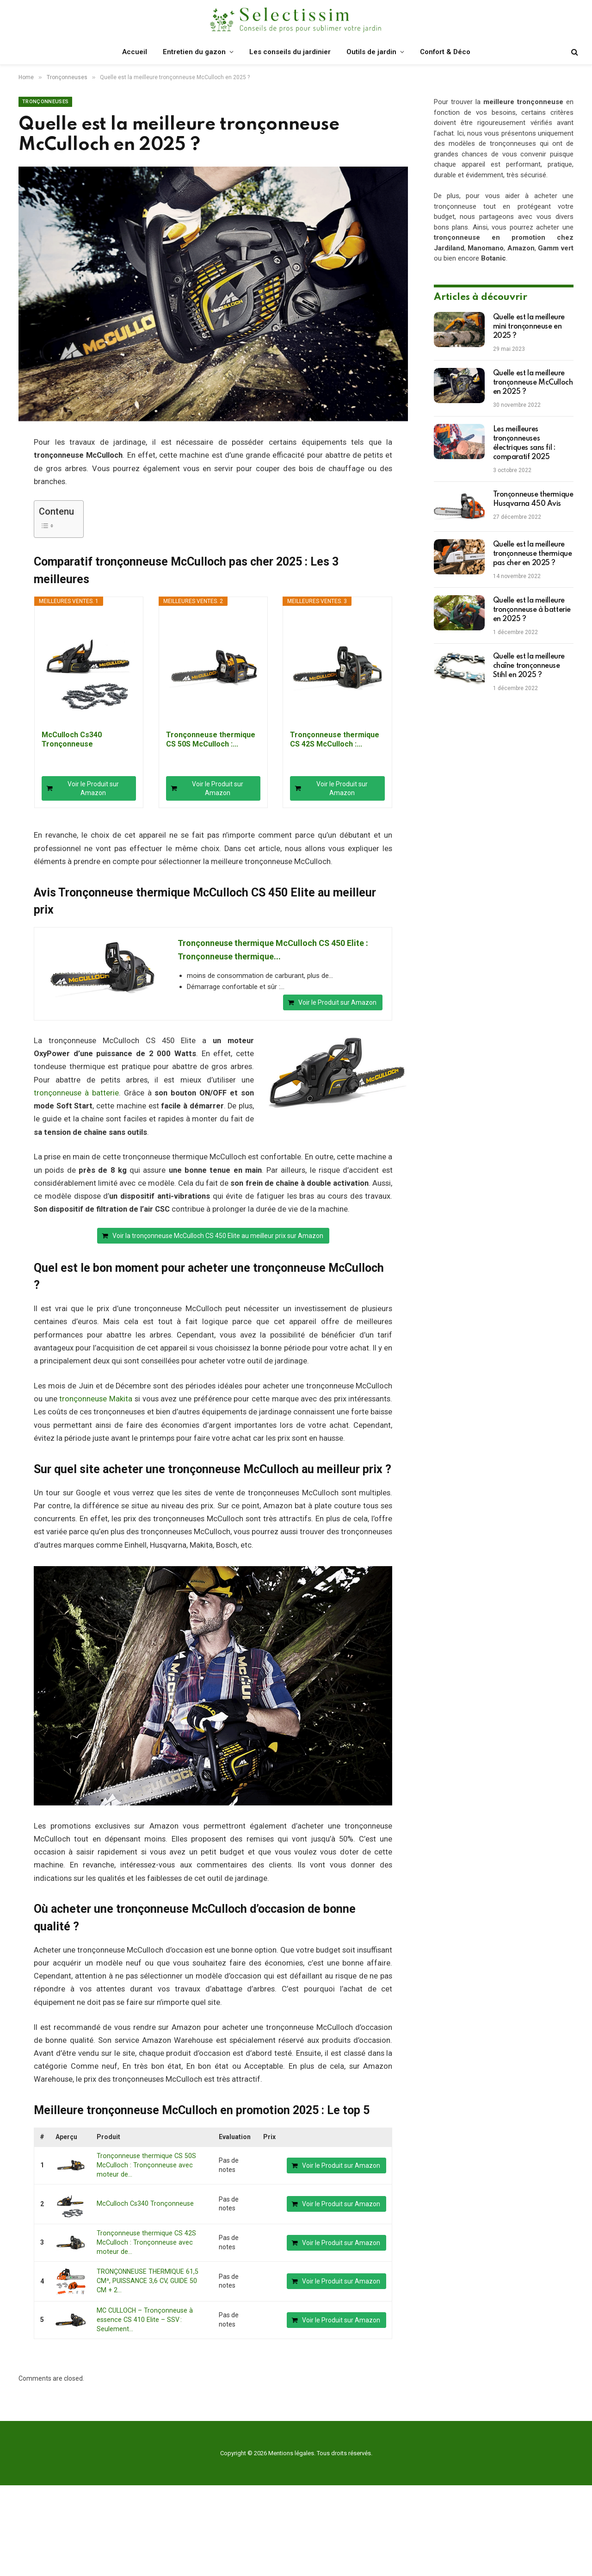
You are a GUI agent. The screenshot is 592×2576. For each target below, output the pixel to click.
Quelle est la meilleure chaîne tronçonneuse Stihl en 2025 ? (529, 666)
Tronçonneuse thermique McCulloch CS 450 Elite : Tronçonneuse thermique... (273, 949)
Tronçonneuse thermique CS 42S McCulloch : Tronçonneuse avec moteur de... (145, 2241)
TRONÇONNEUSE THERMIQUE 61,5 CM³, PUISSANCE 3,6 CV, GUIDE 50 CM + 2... (151, 2280)
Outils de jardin (371, 52)
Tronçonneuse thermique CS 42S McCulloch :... (334, 739)
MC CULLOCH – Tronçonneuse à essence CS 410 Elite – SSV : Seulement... (143, 2318)
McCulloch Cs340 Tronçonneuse (72, 739)
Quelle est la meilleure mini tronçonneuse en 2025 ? (529, 327)
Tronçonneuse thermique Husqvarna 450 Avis (533, 499)
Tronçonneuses (45, 102)
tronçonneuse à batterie (76, 1093)
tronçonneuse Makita (95, 1398)
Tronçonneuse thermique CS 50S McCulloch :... (210, 739)
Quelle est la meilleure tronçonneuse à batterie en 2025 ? (532, 610)
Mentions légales (291, 2451)
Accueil (134, 52)
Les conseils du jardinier (290, 52)
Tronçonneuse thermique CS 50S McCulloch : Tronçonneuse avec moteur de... (145, 2165)
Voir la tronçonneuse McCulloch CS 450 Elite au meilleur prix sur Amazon (217, 1235)
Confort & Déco (445, 52)
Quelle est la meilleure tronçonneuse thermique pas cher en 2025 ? (532, 554)
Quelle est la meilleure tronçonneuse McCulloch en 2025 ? (533, 383)
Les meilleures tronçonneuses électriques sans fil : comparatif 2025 (524, 443)
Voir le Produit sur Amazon (93, 788)
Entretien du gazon (194, 52)
